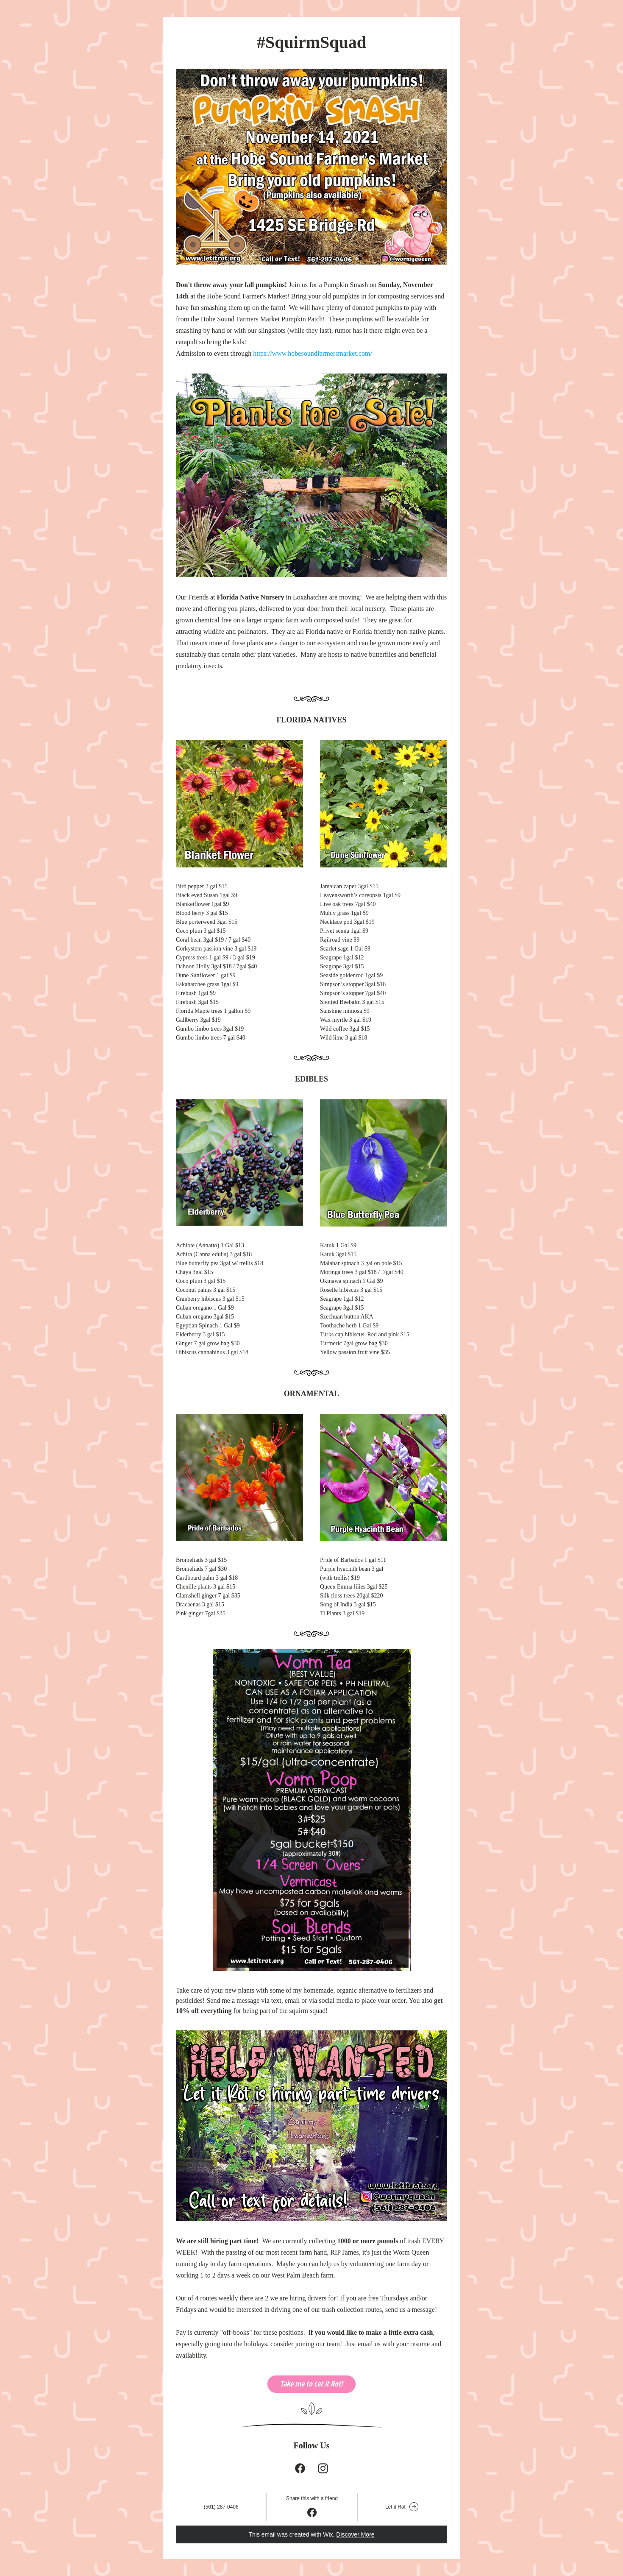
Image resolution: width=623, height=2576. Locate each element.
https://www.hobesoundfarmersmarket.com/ (312, 353)
